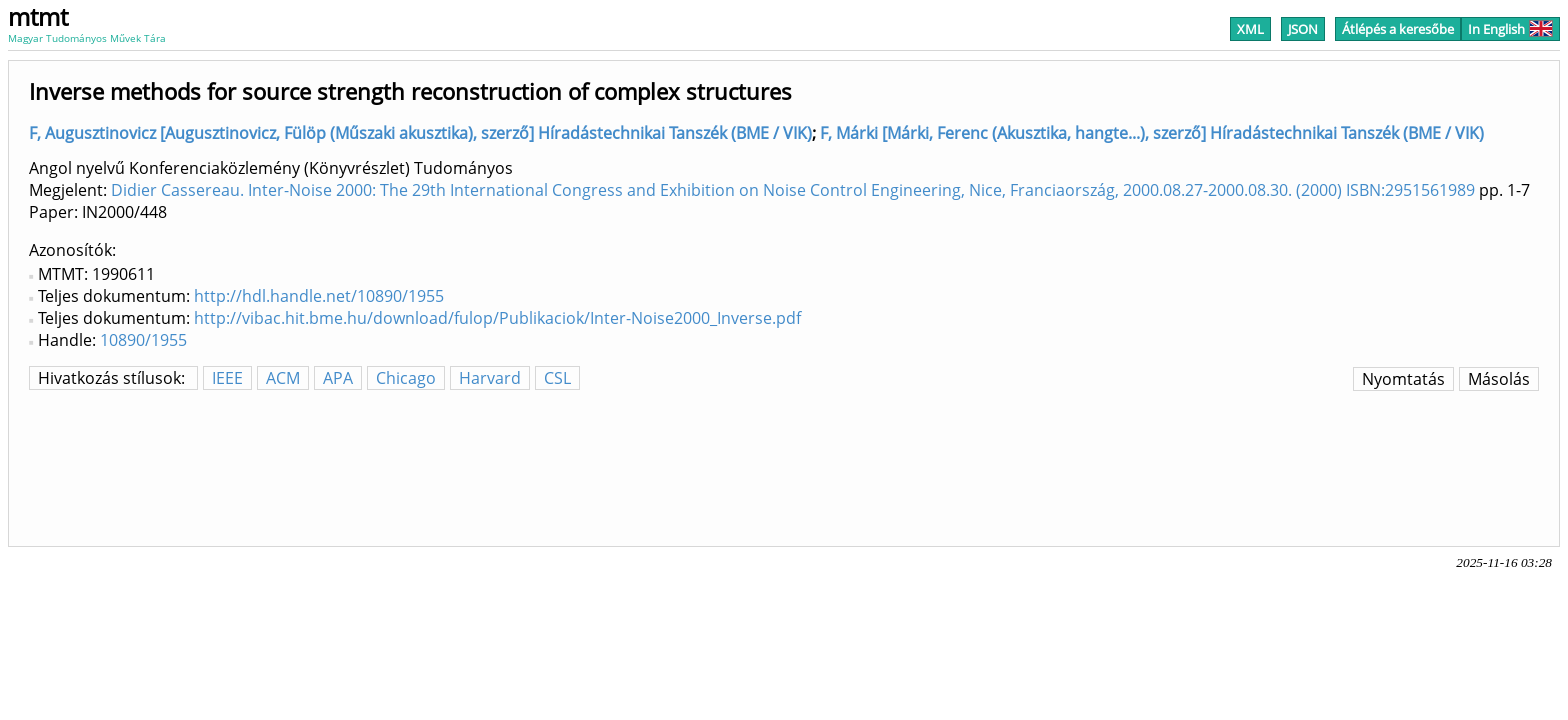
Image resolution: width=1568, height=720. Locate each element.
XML (1250, 29)
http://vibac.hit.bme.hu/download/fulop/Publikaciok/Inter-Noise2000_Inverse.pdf (497, 318)
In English (1510, 29)
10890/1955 (143, 340)
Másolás (1499, 379)
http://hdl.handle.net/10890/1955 (319, 296)
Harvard (490, 378)
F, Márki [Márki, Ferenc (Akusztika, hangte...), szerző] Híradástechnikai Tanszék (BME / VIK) (1152, 133)
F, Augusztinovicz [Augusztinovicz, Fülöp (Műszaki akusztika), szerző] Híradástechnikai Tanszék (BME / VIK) (420, 133)
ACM (283, 378)
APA (338, 378)
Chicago (406, 378)
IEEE (227, 378)
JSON (1303, 29)
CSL (557, 378)
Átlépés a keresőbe (1398, 29)
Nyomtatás (1403, 379)
